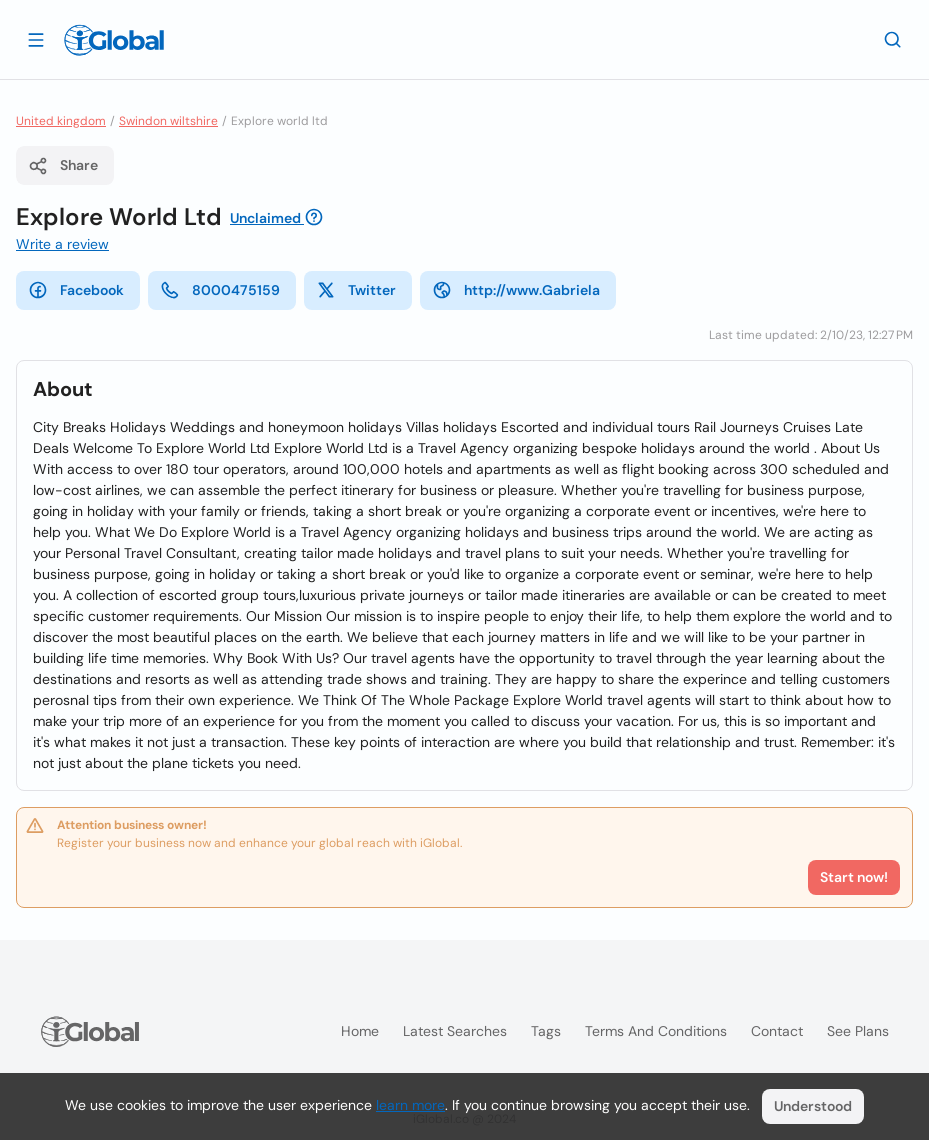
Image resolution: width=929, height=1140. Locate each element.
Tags (546, 1031)
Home (360, 1031)
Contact (777, 1031)
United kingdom (61, 121)
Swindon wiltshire (168, 121)
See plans (858, 1031)
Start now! (854, 877)
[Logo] (114, 40)
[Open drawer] (36, 39)
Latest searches (455, 1031)
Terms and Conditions (656, 1031)
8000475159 (220, 290)
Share (63, 166)
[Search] (893, 39)
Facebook (76, 290)
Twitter (356, 290)
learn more (410, 1105)
